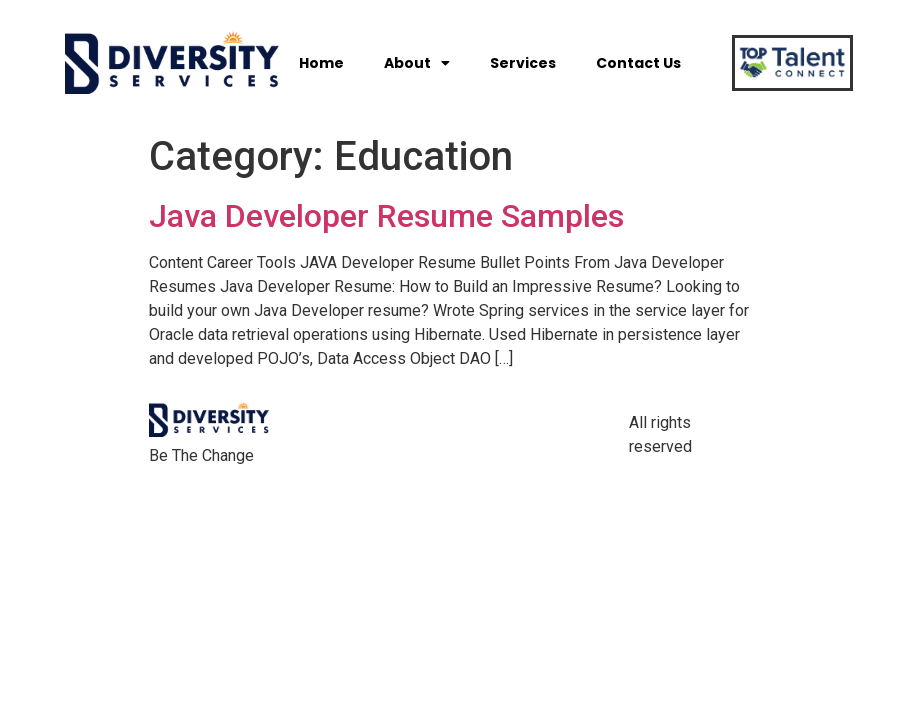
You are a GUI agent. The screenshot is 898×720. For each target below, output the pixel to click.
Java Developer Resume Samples (386, 216)
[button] (785, 63)
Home (321, 63)
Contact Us (638, 63)
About (417, 63)
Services (523, 63)
